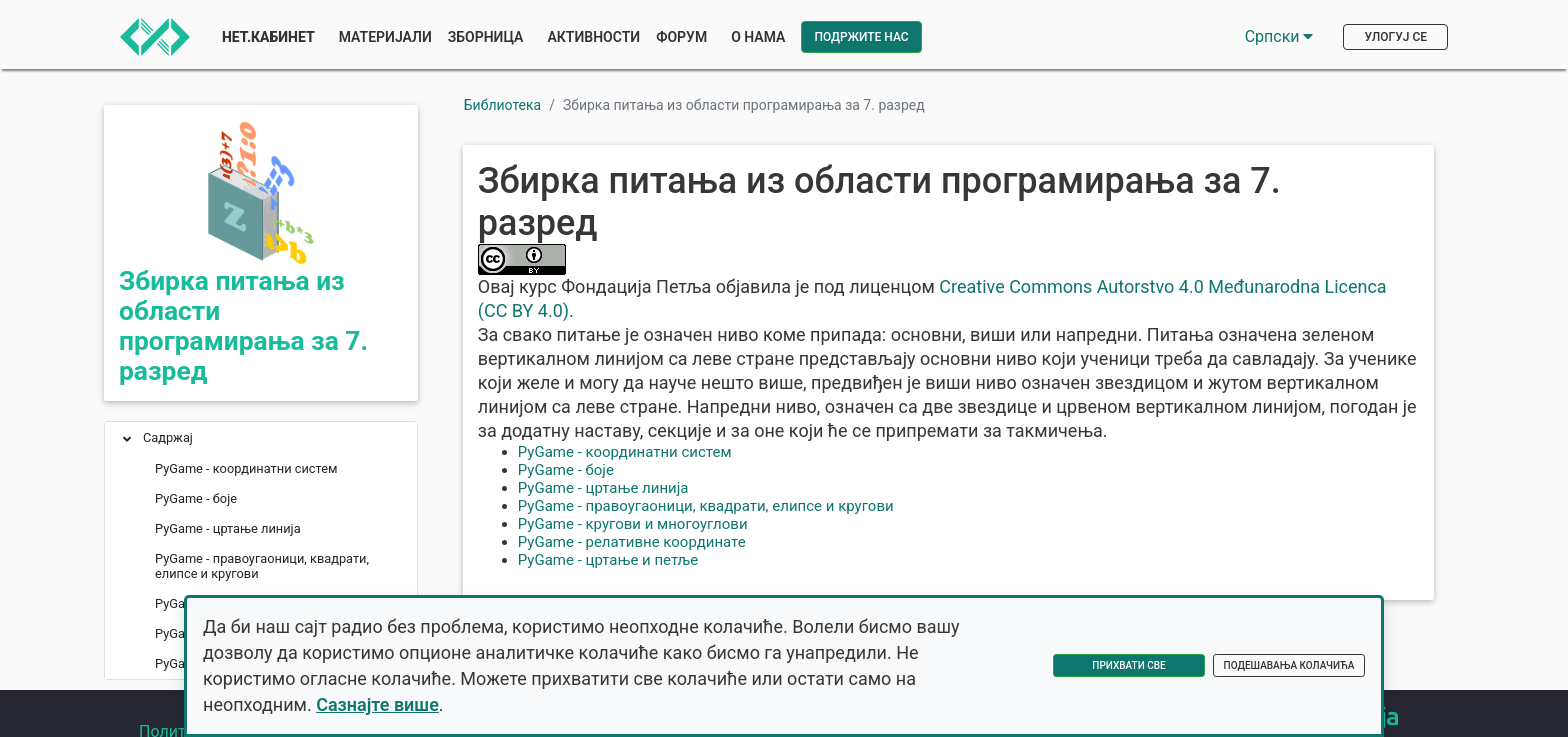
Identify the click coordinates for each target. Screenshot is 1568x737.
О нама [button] (758, 37)
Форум (681, 37)
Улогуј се (1395, 37)
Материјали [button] (385, 37)
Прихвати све (1128, 665)
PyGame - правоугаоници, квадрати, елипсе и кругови (706, 506)
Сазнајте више (377, 704)
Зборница (486, 37)
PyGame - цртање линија (603, 488)
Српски (1279, 36)
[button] (127, 440)
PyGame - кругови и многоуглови (633, 524)
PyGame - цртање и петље (608, 560)
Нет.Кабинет (268, 37)
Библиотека (502, 105)
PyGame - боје (566, 470)
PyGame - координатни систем (625, 452)
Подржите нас (861, 37)
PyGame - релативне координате (632, 542)
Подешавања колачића (1289, 665)
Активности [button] (593, 37)
